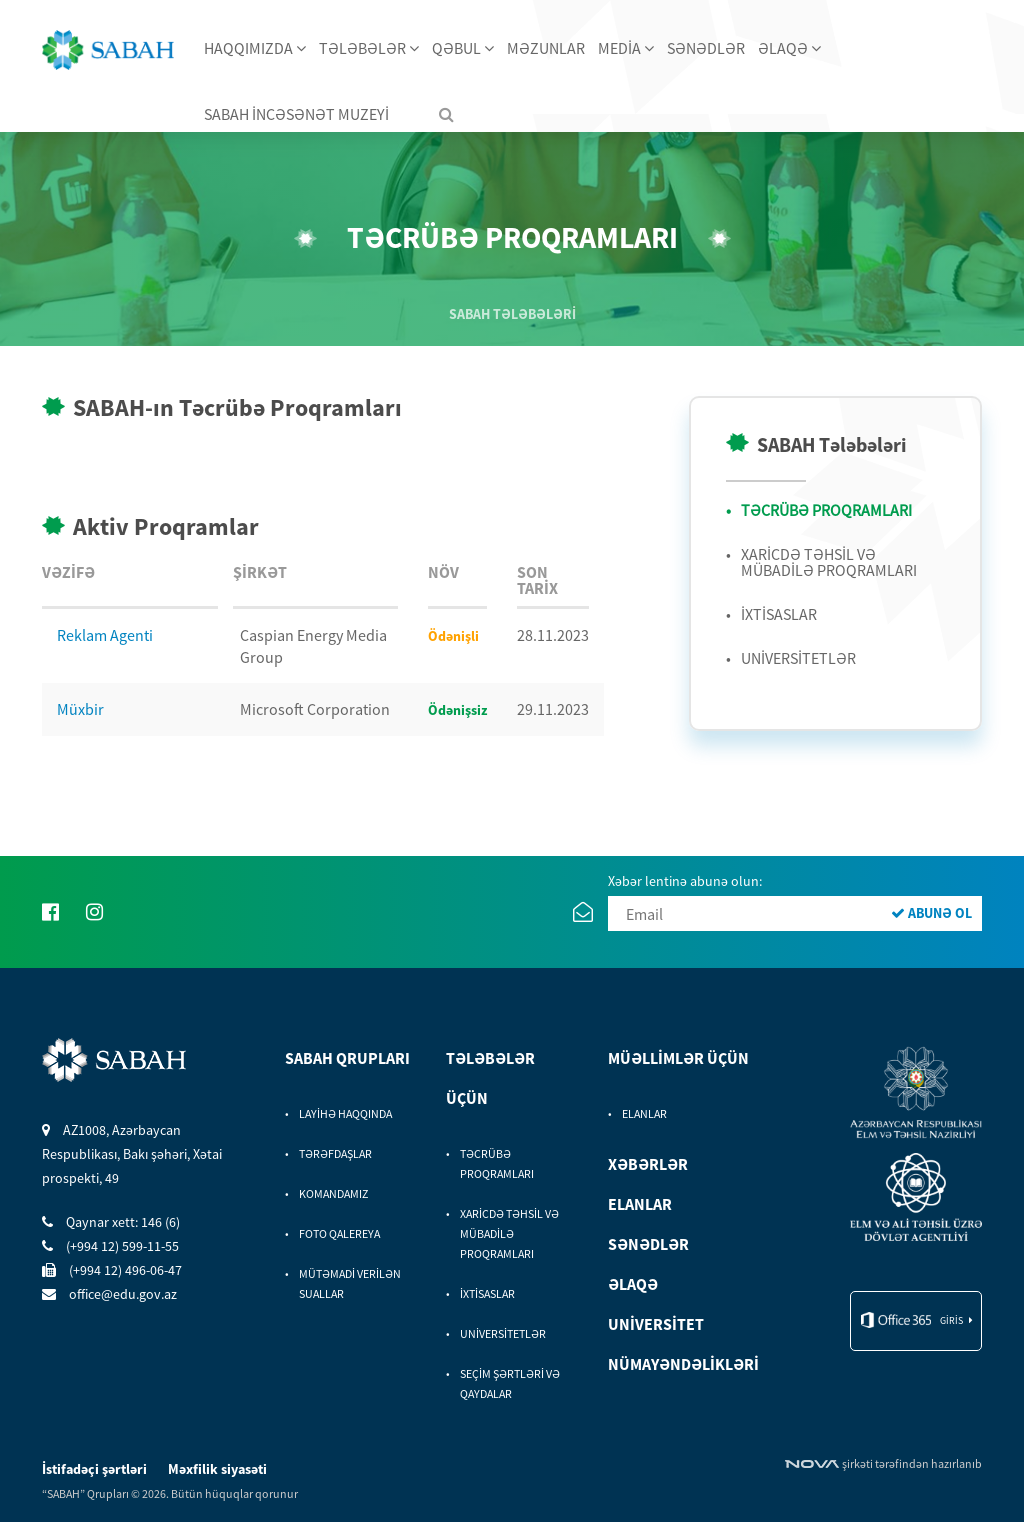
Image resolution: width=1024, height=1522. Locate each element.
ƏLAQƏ (789, 48)
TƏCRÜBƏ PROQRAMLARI (826, 510)
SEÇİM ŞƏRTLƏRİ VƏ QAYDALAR (510, 1383)
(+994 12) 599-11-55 (110, 1246)
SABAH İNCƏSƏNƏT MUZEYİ (296, 114)
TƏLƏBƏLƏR (369, 48)
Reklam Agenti (105, 635)
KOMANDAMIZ (333, 1193)
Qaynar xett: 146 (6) (111, 1222)
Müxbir (80, 709)
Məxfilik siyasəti (217, 1469)
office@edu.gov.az (109, 1294)
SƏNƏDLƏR (706, 48)
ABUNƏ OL (931, 913)
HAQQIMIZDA (255, 48)
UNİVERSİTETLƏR (798, 658)
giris (951, 1320)
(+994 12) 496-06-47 (112, 1270)
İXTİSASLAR (779, 614)
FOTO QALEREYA (339, 1233)
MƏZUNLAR (546, 48)
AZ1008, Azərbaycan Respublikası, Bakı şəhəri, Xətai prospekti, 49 (132, 1154)
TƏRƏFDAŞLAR (335, 1153)
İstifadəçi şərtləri (96, 1469)
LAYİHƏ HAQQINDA (345, 1113)
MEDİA (626, 48)
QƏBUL (463, 48)
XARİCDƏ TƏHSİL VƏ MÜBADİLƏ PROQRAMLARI (829, 562)
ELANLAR (644, 1113)
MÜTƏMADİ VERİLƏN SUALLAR (350, 1283)
